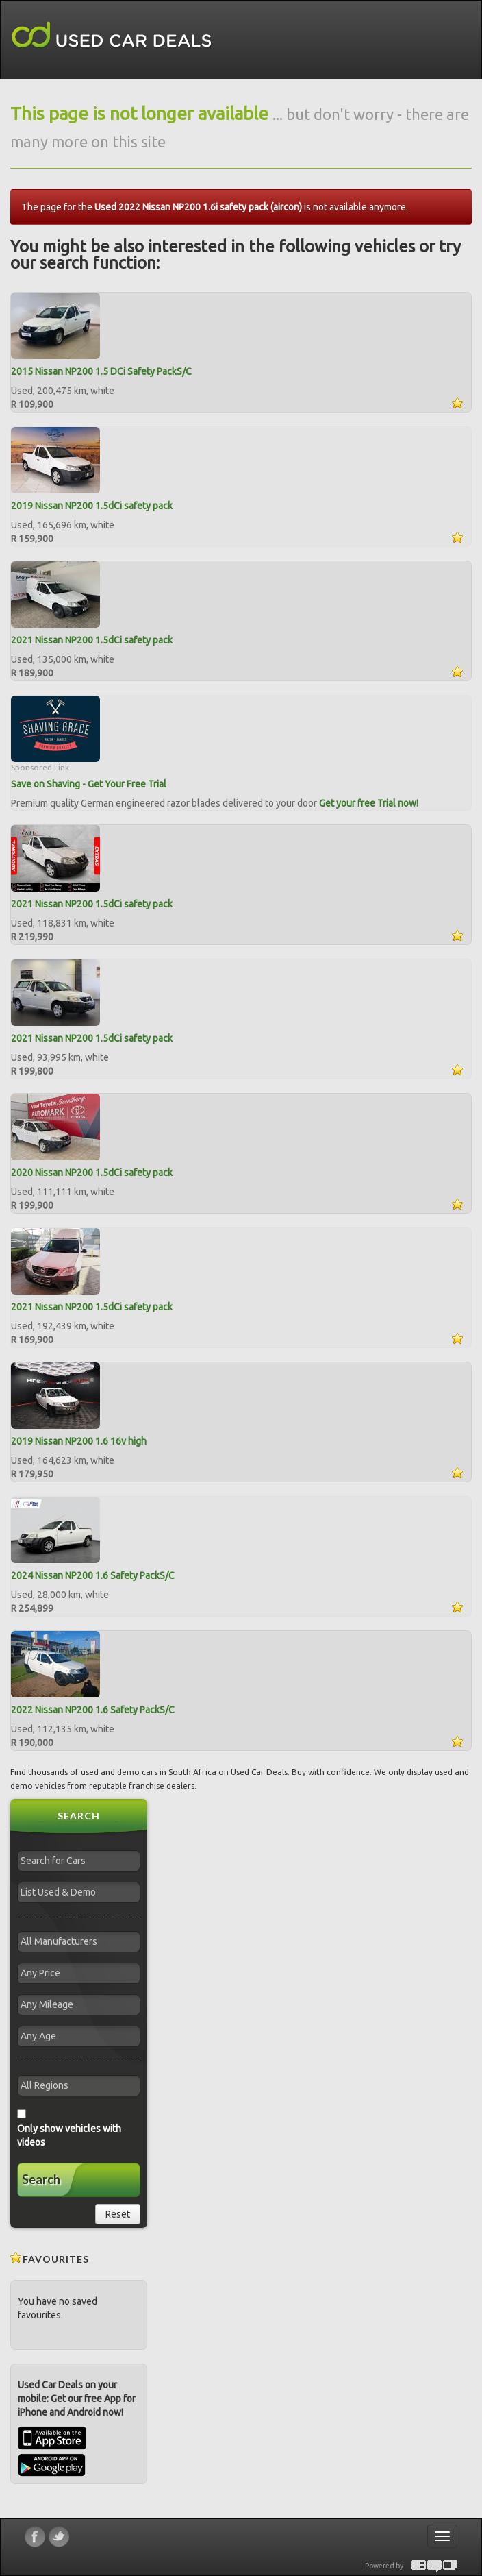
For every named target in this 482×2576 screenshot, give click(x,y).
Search (41, 2179)
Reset (117, 2214)
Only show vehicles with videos (69, 2135)
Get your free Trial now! (368, 803)
